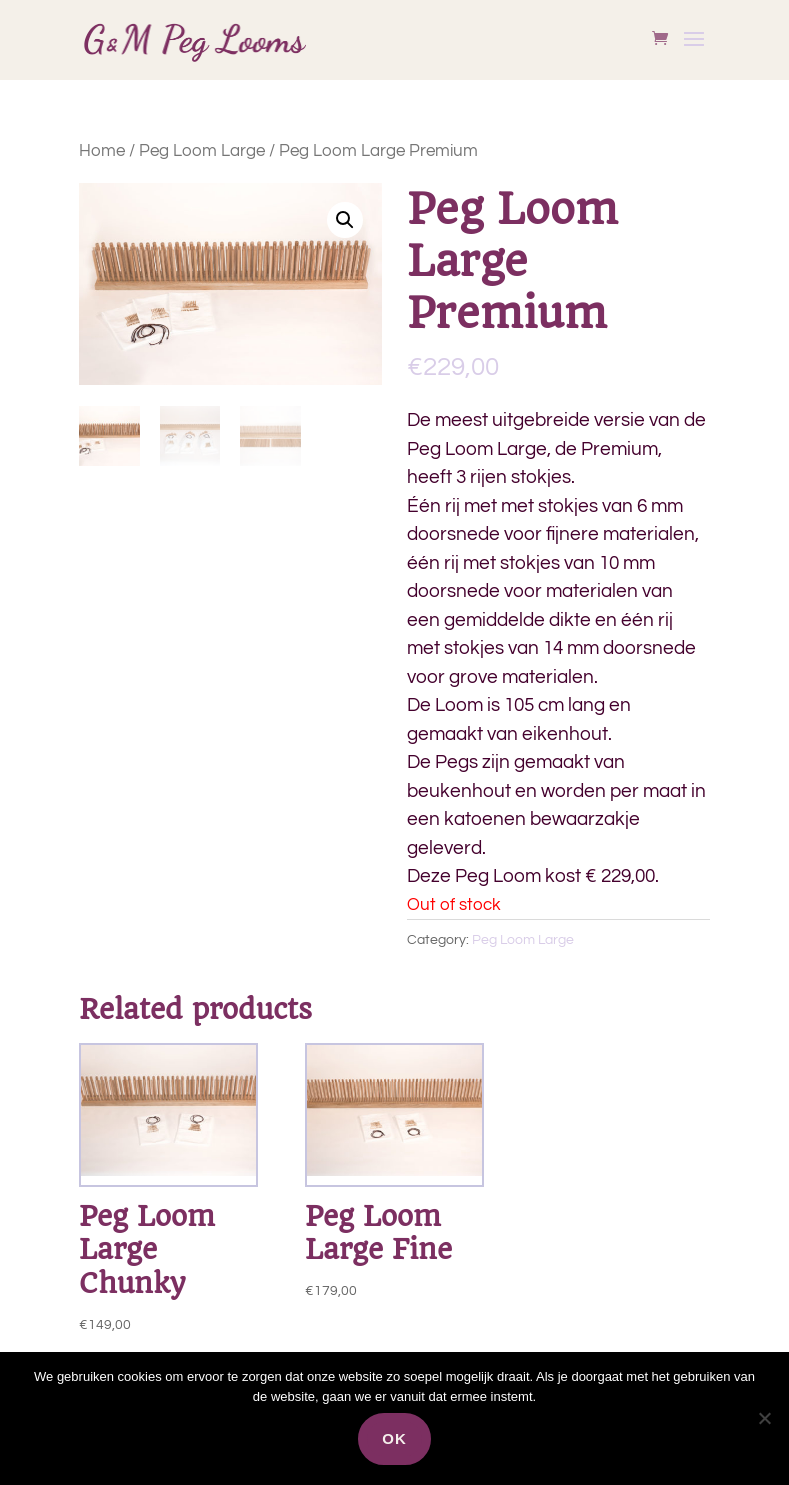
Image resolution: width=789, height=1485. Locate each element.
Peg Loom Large (202, 151)
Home (102, 151)
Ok (394, 1438)
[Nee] (764, 1418)
